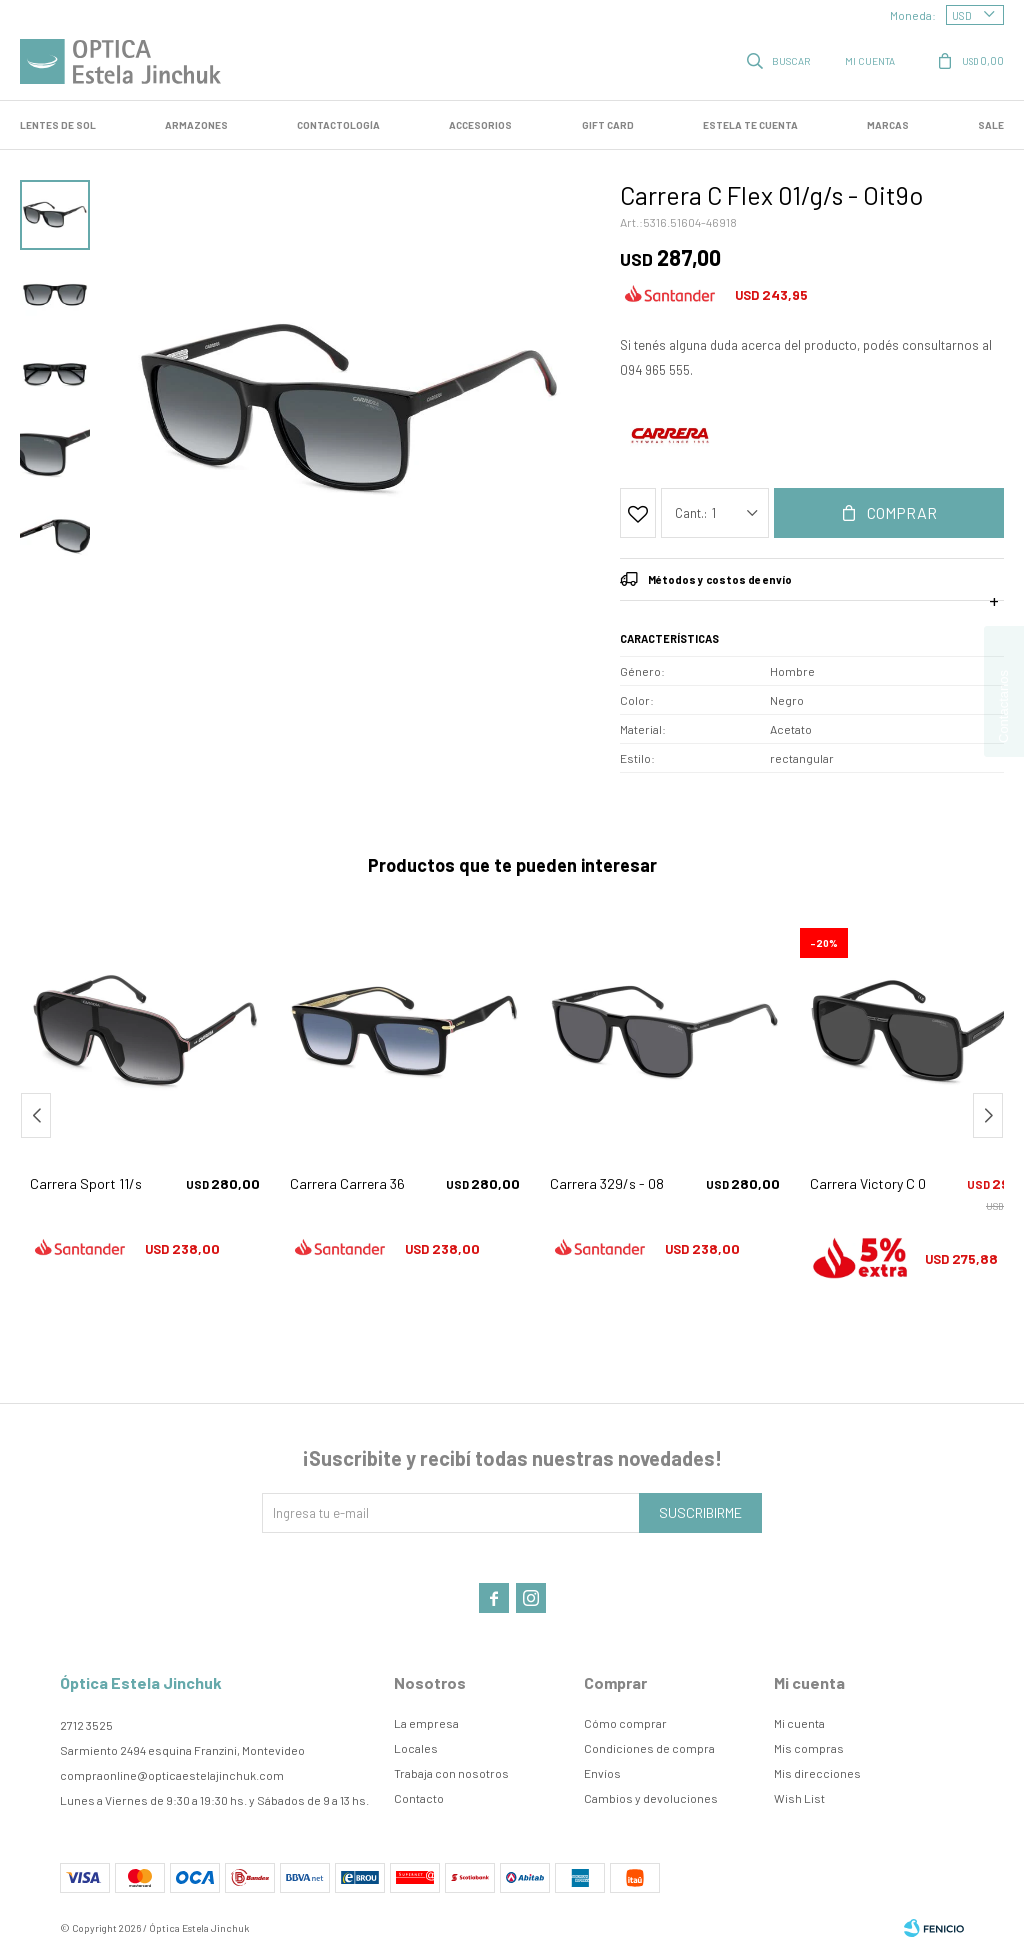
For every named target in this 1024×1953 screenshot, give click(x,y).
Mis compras (809, 1748)
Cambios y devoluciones (651, 1798)
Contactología (338, 125)
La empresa (426, 1723)
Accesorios (480, 125)
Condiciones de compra (649, 1748)
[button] (988, 1115)
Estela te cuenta (750, 125)
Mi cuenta (799, 1723)
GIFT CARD (608, 125)
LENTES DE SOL (58, 125)
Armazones (196, 125)
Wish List (799, 1798)
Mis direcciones (817, 1773)
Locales (416, 1748)
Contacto (419, 1798)
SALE (991, 125)
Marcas (888, 125)
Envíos (602, 1773)
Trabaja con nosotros (451, 1773)
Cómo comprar (625, 1723)
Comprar (902, 512)
